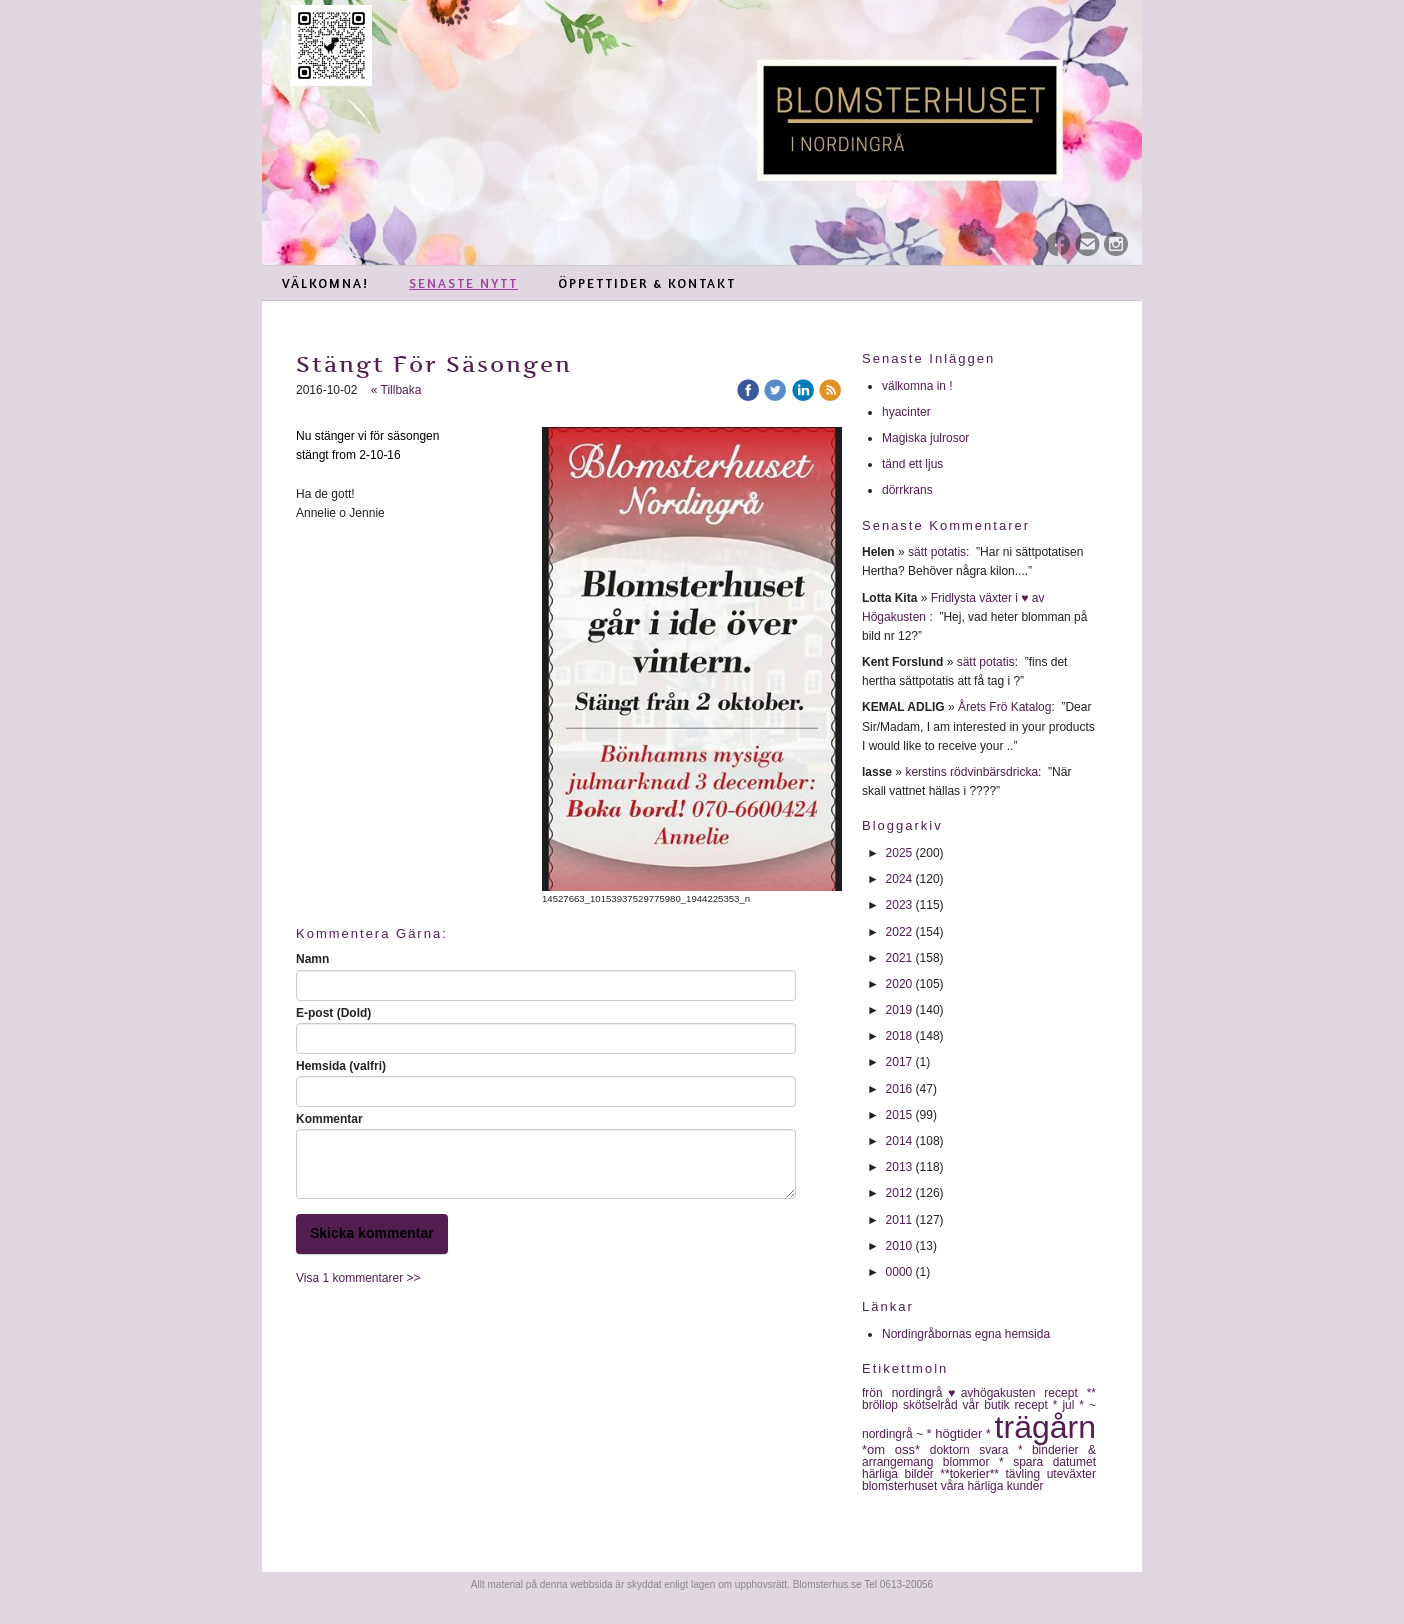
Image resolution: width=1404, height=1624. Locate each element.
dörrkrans (909, 490)
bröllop (882, 1405)
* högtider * (961, 1433)
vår (974, 1405)
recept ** (1070, 1393)
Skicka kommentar (372, 1233)
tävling (1025, 1474)
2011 (899, 1220)
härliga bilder (901, 1474)
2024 (899, 879)
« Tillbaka (396, 390)
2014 (899, 1141)
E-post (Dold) (333, 1013)
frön (877, 1393)
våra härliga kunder (992, 1486)
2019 (899, 1010)
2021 (899, 958)
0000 (899, 1272)
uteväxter (1071, 1474)
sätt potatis (937, 552)
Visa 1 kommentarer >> (358, 1278)
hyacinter (908, 412)
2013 (899, 1167)
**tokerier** (972, 1474)
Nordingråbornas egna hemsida (966, 1334)
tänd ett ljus (914, 464)
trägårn (1045, 1427)
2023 (899, 905)
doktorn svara (974, 1450)
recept (1034, 1405)
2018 (899, 1036)
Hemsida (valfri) (341, 1066)
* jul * (1071, 1405)
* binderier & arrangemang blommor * (979, 1456)
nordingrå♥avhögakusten (968, 1393)
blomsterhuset (901, 1486)
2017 (899, 1062)
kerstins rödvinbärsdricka (971, 772)
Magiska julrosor (925, 438)
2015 (899, 1115)
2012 (899, 1193)
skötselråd (933, 1405)
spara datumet (1054, 1462)
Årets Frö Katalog (1004, 707)
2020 (899, 984)
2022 (899, 932)
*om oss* (896, 1449)
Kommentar (329, 1119)
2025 (899, 853)
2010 (899, 1246)
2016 (899, 1089)
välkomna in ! (917, 386)
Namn (312, 959)
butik (999, 1405)
